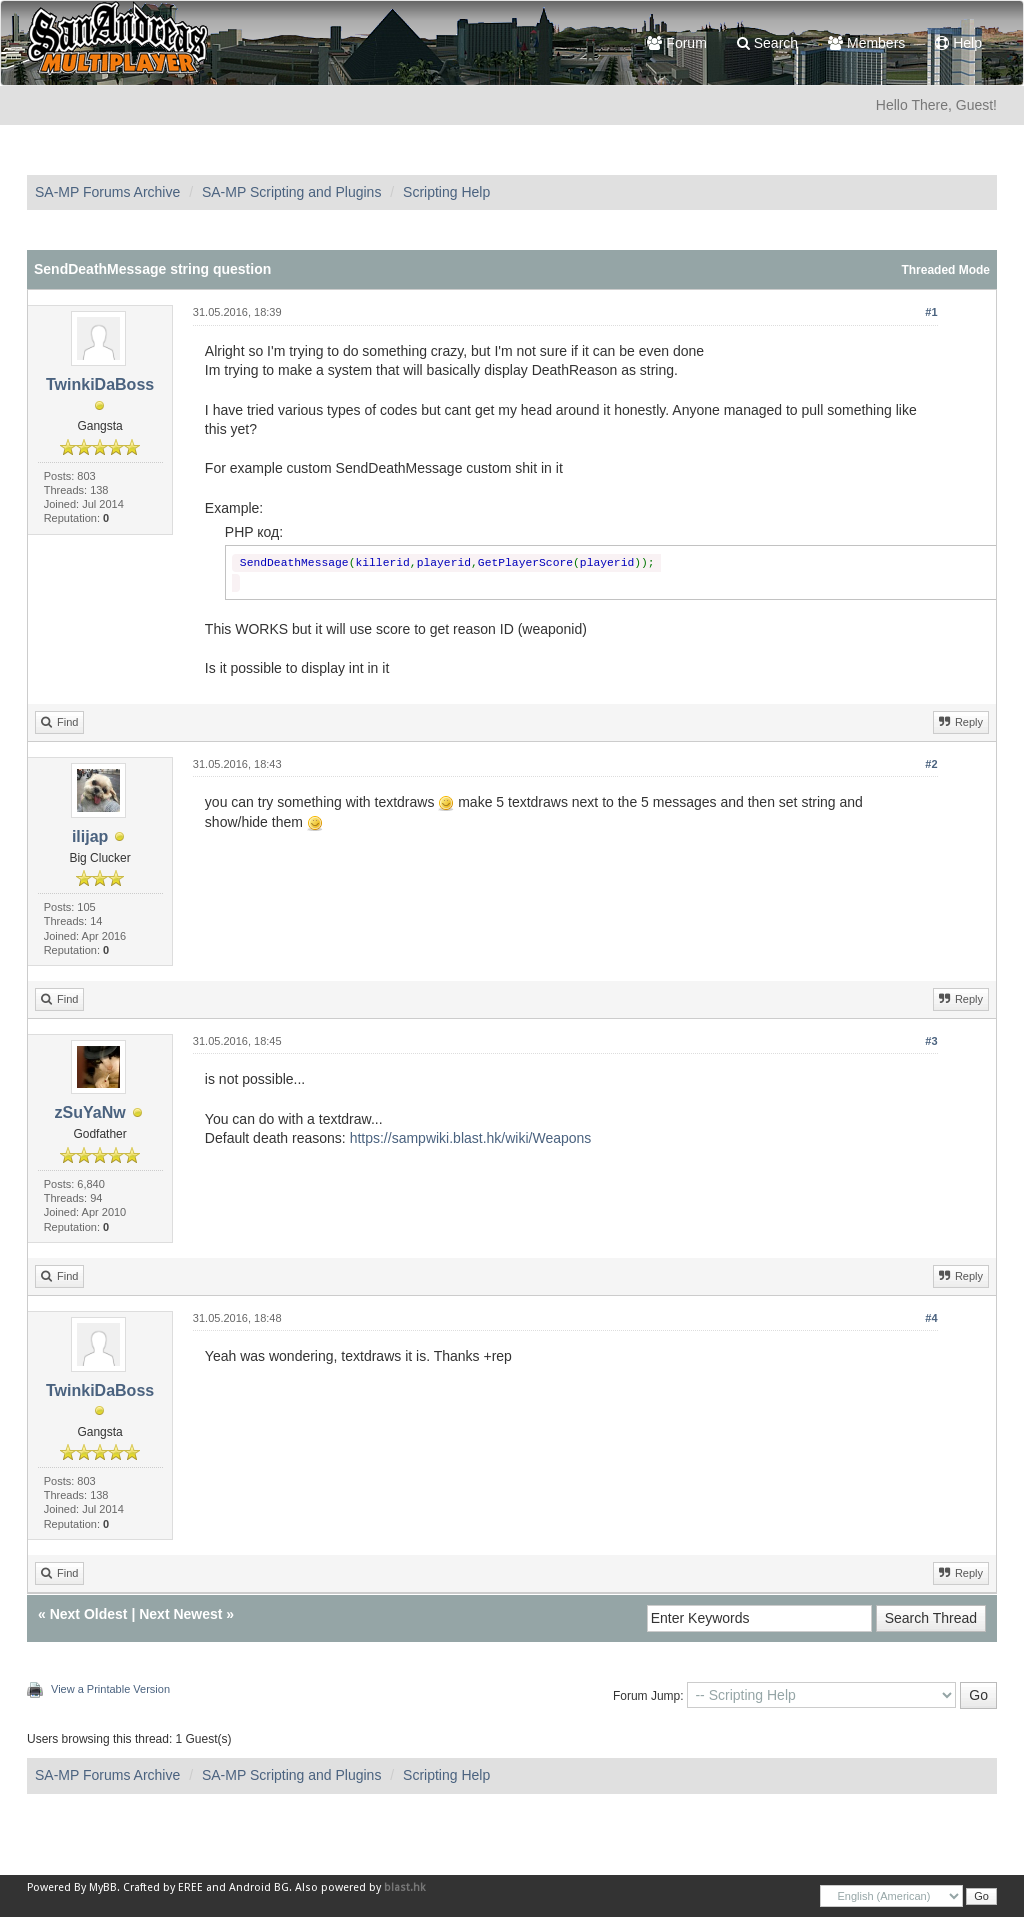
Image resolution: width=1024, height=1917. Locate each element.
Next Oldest (89, 1614)
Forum (676, 43)
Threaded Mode (945, 270)
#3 (931, 1041)
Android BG (259, 1887)
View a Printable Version (110, 1689)
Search (767, 43)
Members (866, 43)
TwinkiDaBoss (100, 384)
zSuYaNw (90, 1112)
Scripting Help (446, 192)
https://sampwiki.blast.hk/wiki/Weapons (471, 1138)
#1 (931, 312)
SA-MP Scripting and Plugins (292, 192)
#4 (931, 1318)
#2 (931, 764)
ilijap (90, 836)
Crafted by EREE (163, 1887)
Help (958, 43)
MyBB (103, 1887)
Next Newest (180, 1614)
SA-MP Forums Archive (107, 192)
